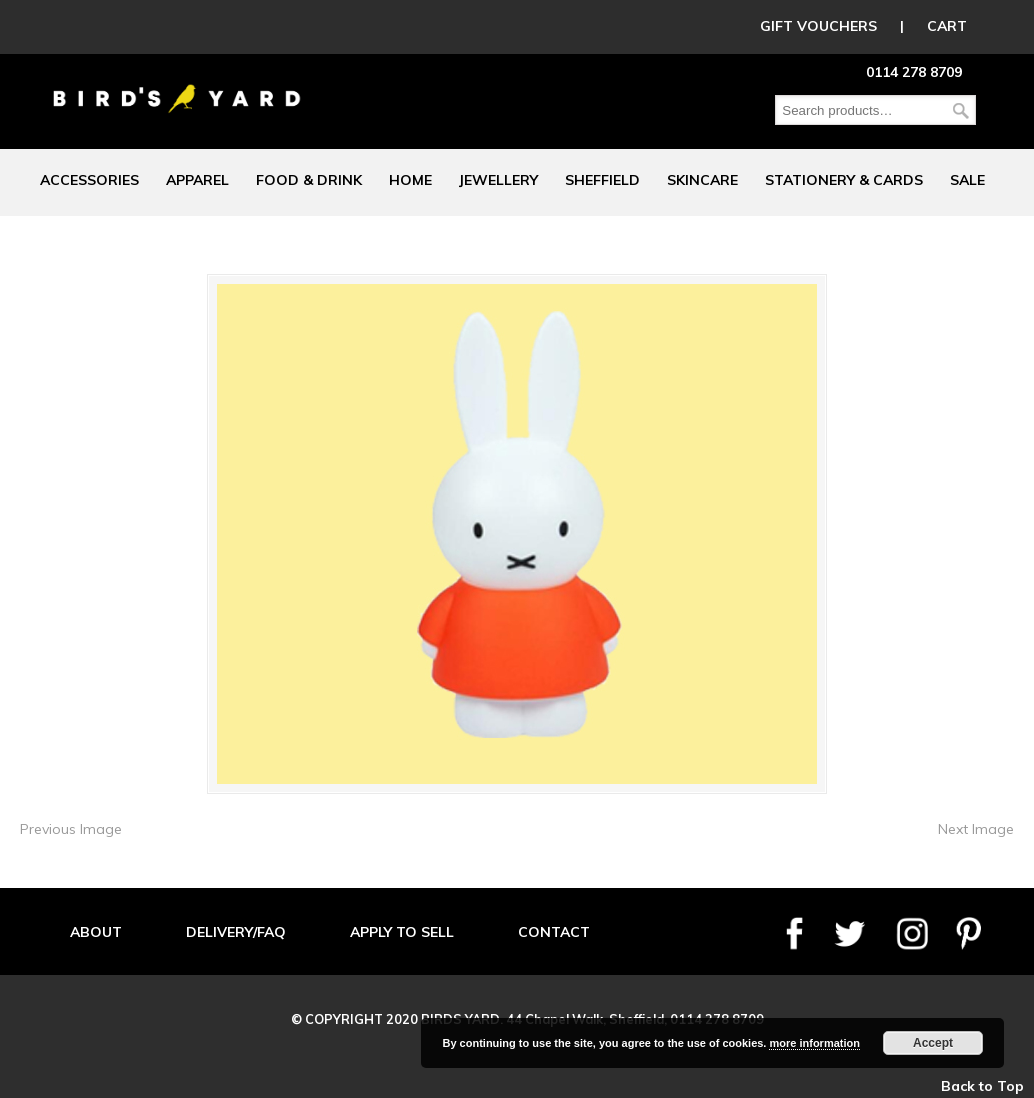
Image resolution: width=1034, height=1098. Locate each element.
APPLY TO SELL (402, 932)
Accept (933, 1043)
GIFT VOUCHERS (818, 26)
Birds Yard (177, 84)
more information (814, 1043)
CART (947, 26)
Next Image (976, 829)
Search (961, 110)
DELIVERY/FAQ (236, 932)
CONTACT (554, 932)
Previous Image (71, 829)
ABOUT (96, 932)
